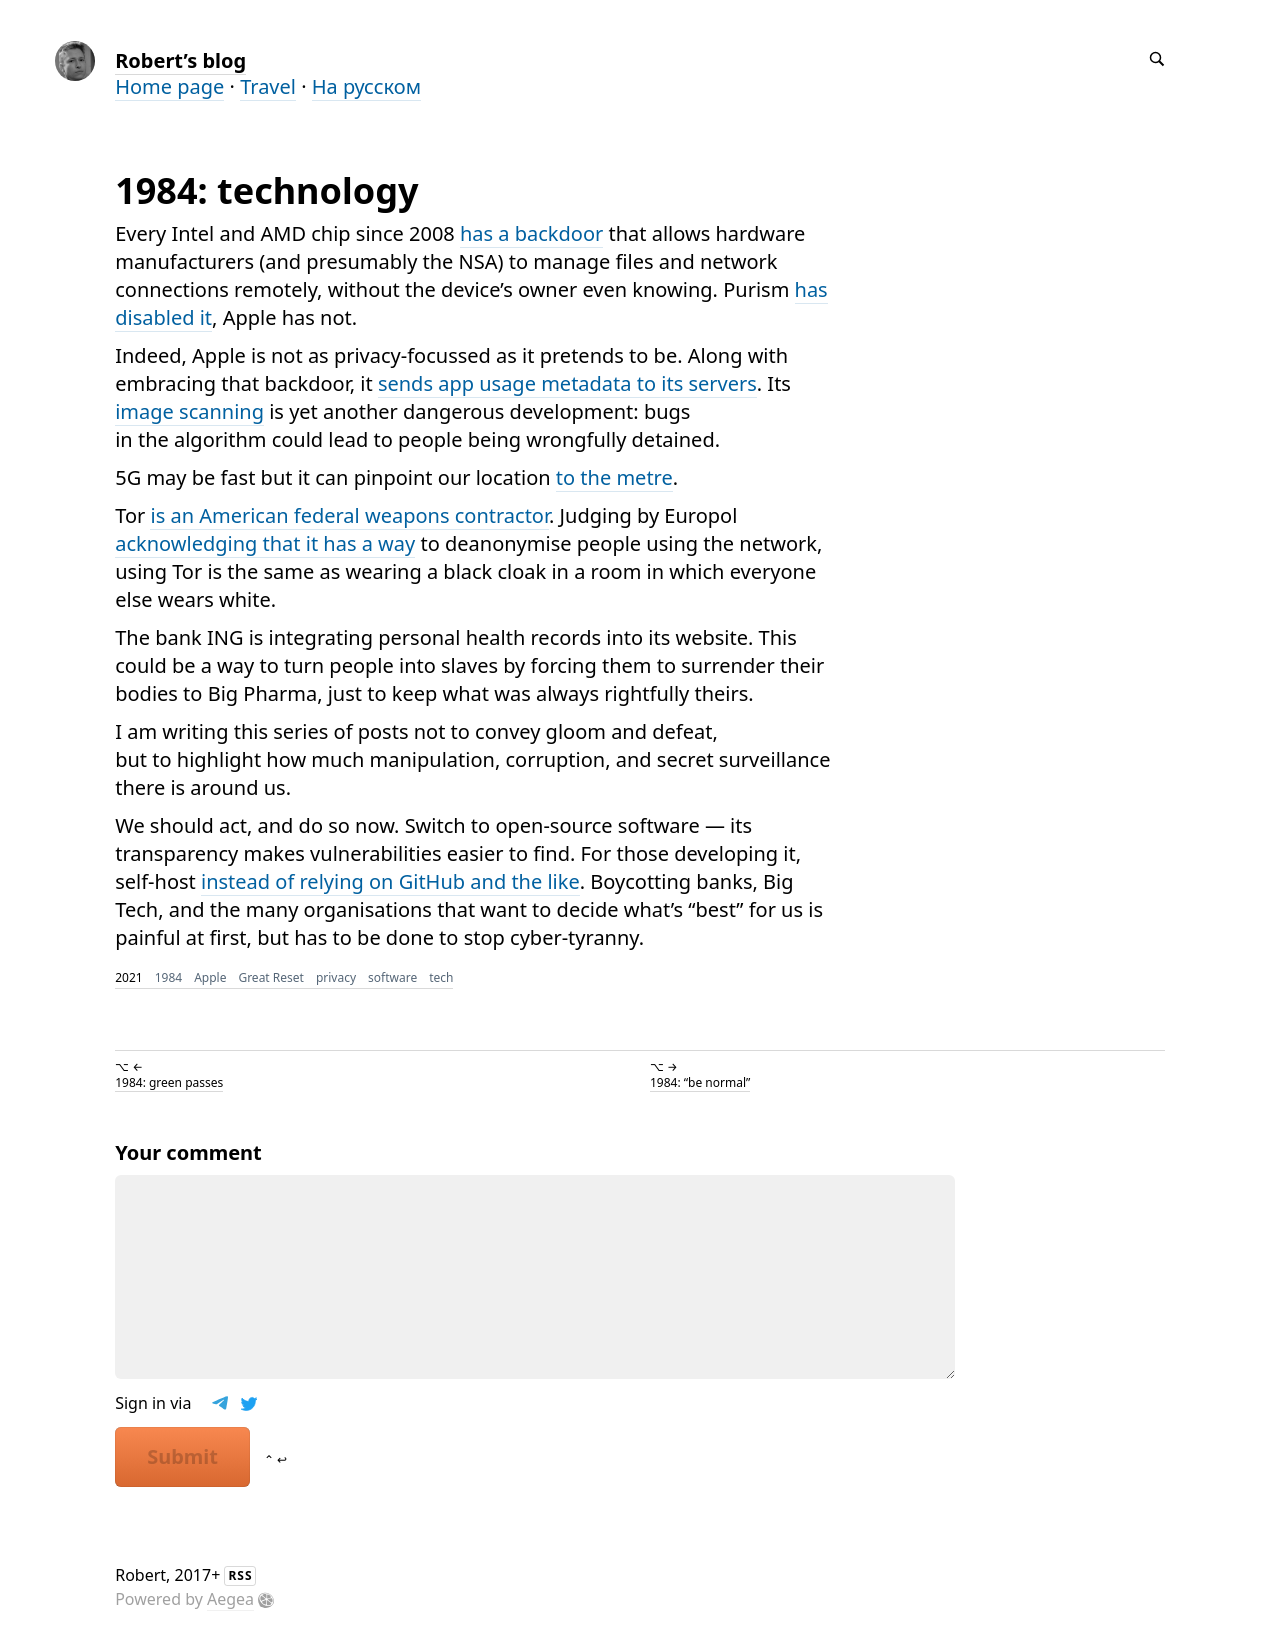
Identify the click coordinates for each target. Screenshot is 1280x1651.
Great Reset (271, 977)
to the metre (614, 477)
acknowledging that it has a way (265, 543)
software (392, 977)
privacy (336, 977)
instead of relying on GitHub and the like (390, 881)
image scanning (189, 411)
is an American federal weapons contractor (349, 515)
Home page (169, 86)
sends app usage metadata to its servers (567, 383)
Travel (268, 86)
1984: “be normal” (700, 1082)
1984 (168, 977)
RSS (240, 1575)
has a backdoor (531, 233)
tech (441, 977)
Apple (210, 977)
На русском (366, 86)
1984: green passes (169, 1082)
